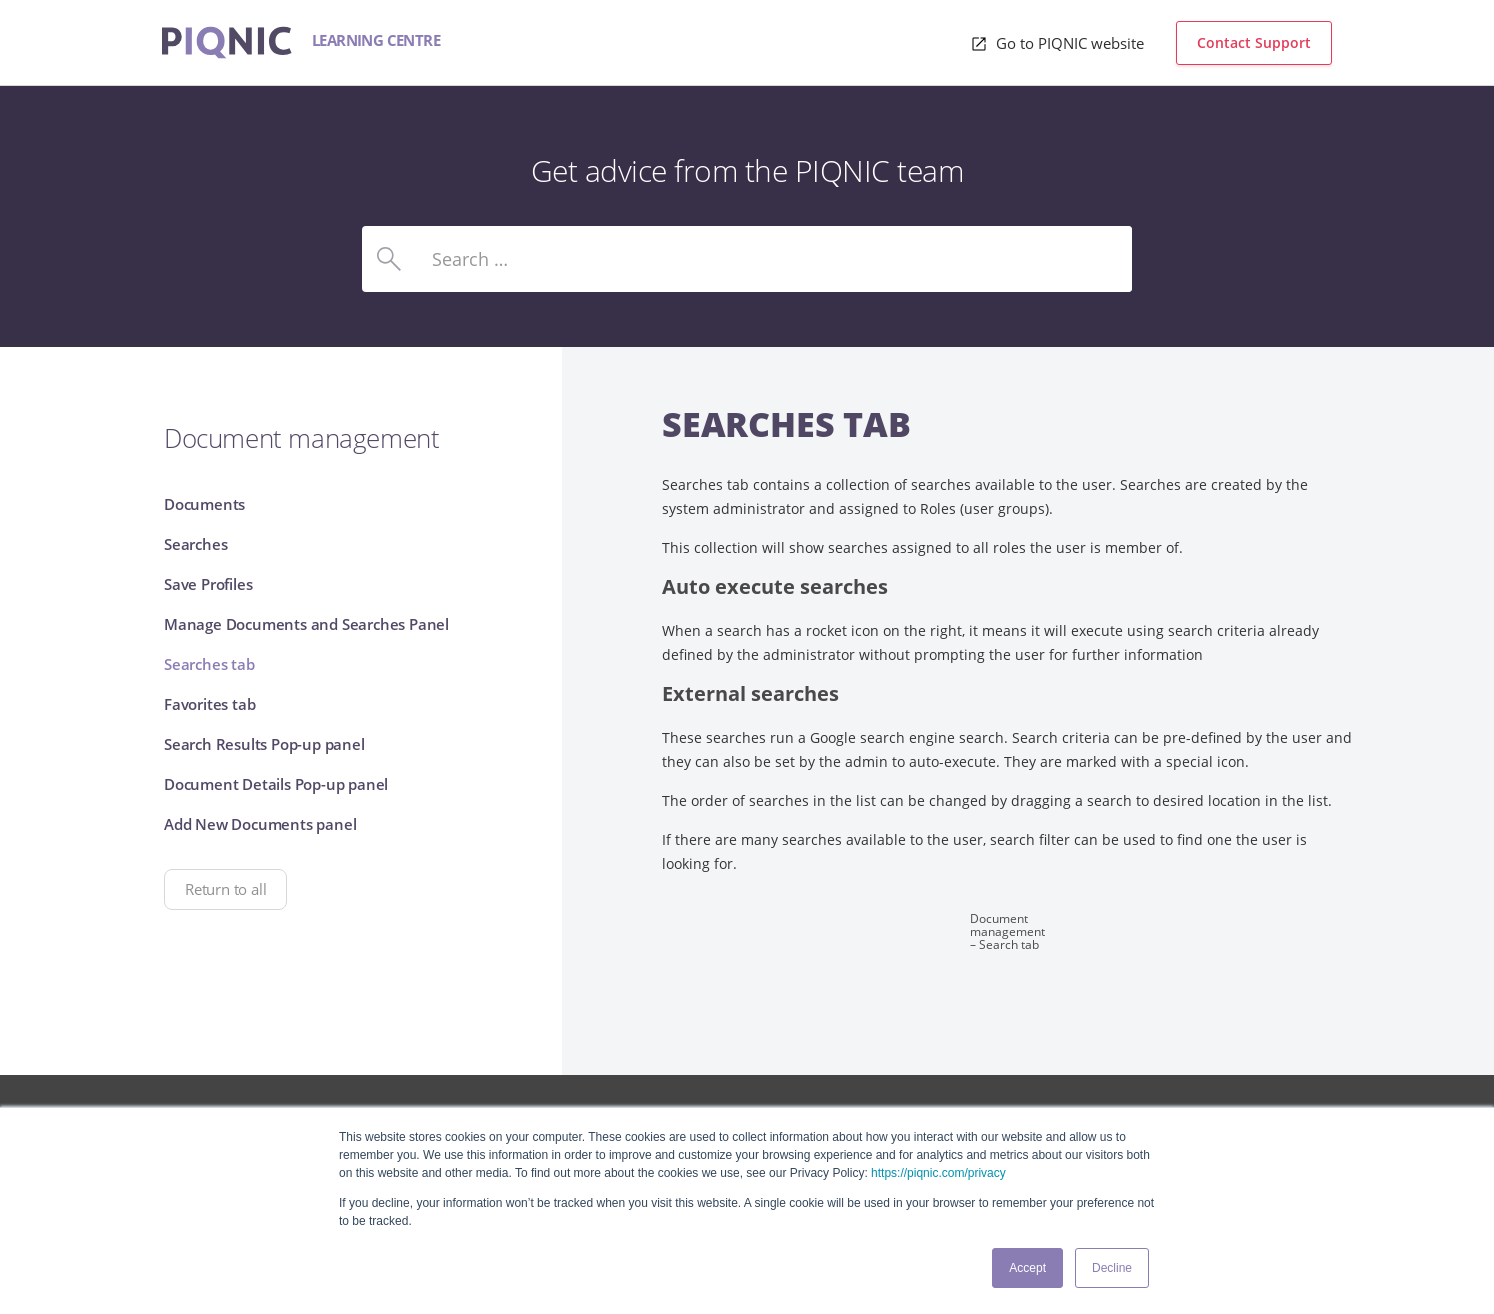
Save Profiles (208, 584)
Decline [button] (1112, 1268)
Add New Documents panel (260, 824)
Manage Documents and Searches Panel (306, 624)
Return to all (225, 889)
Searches (195, 544)
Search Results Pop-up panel (264, 744)
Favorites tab (209, 704)
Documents (204, 504)
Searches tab (209, 664)
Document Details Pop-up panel (276, 784)
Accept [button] (1027, 1268)
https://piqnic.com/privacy (938, 1173)
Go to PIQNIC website (1068, 43)
